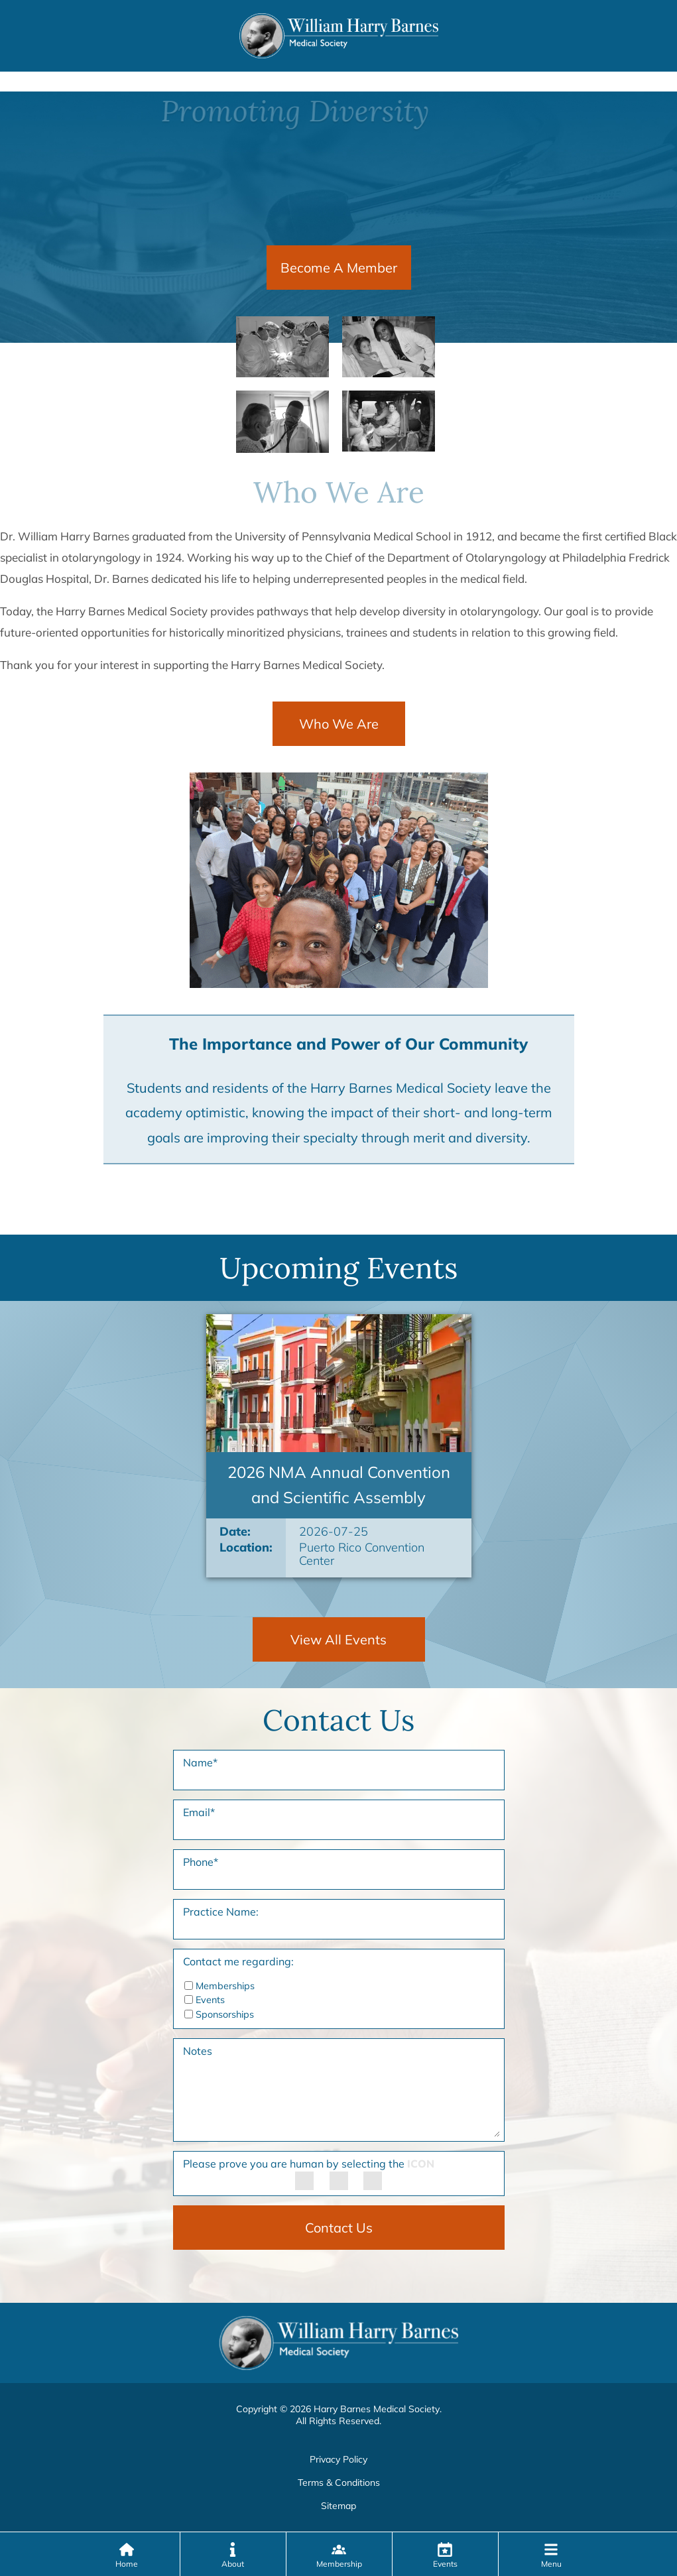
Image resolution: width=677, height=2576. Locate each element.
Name (200, 1762)
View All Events (338, 1639)
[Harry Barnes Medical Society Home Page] (338, 34)
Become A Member (338, 267)
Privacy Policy (338, 2459)
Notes (197, 2050)
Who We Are (339, 723)
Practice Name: (221, 1911)
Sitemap (338, 2506)
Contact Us (339, 2227)
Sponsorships (225, 2014)
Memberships (225, 1986)
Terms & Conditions (339, 2482)
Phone (200, 1862)
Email (199, 1812)
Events (210, 2000)
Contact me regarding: (238, 1961)
